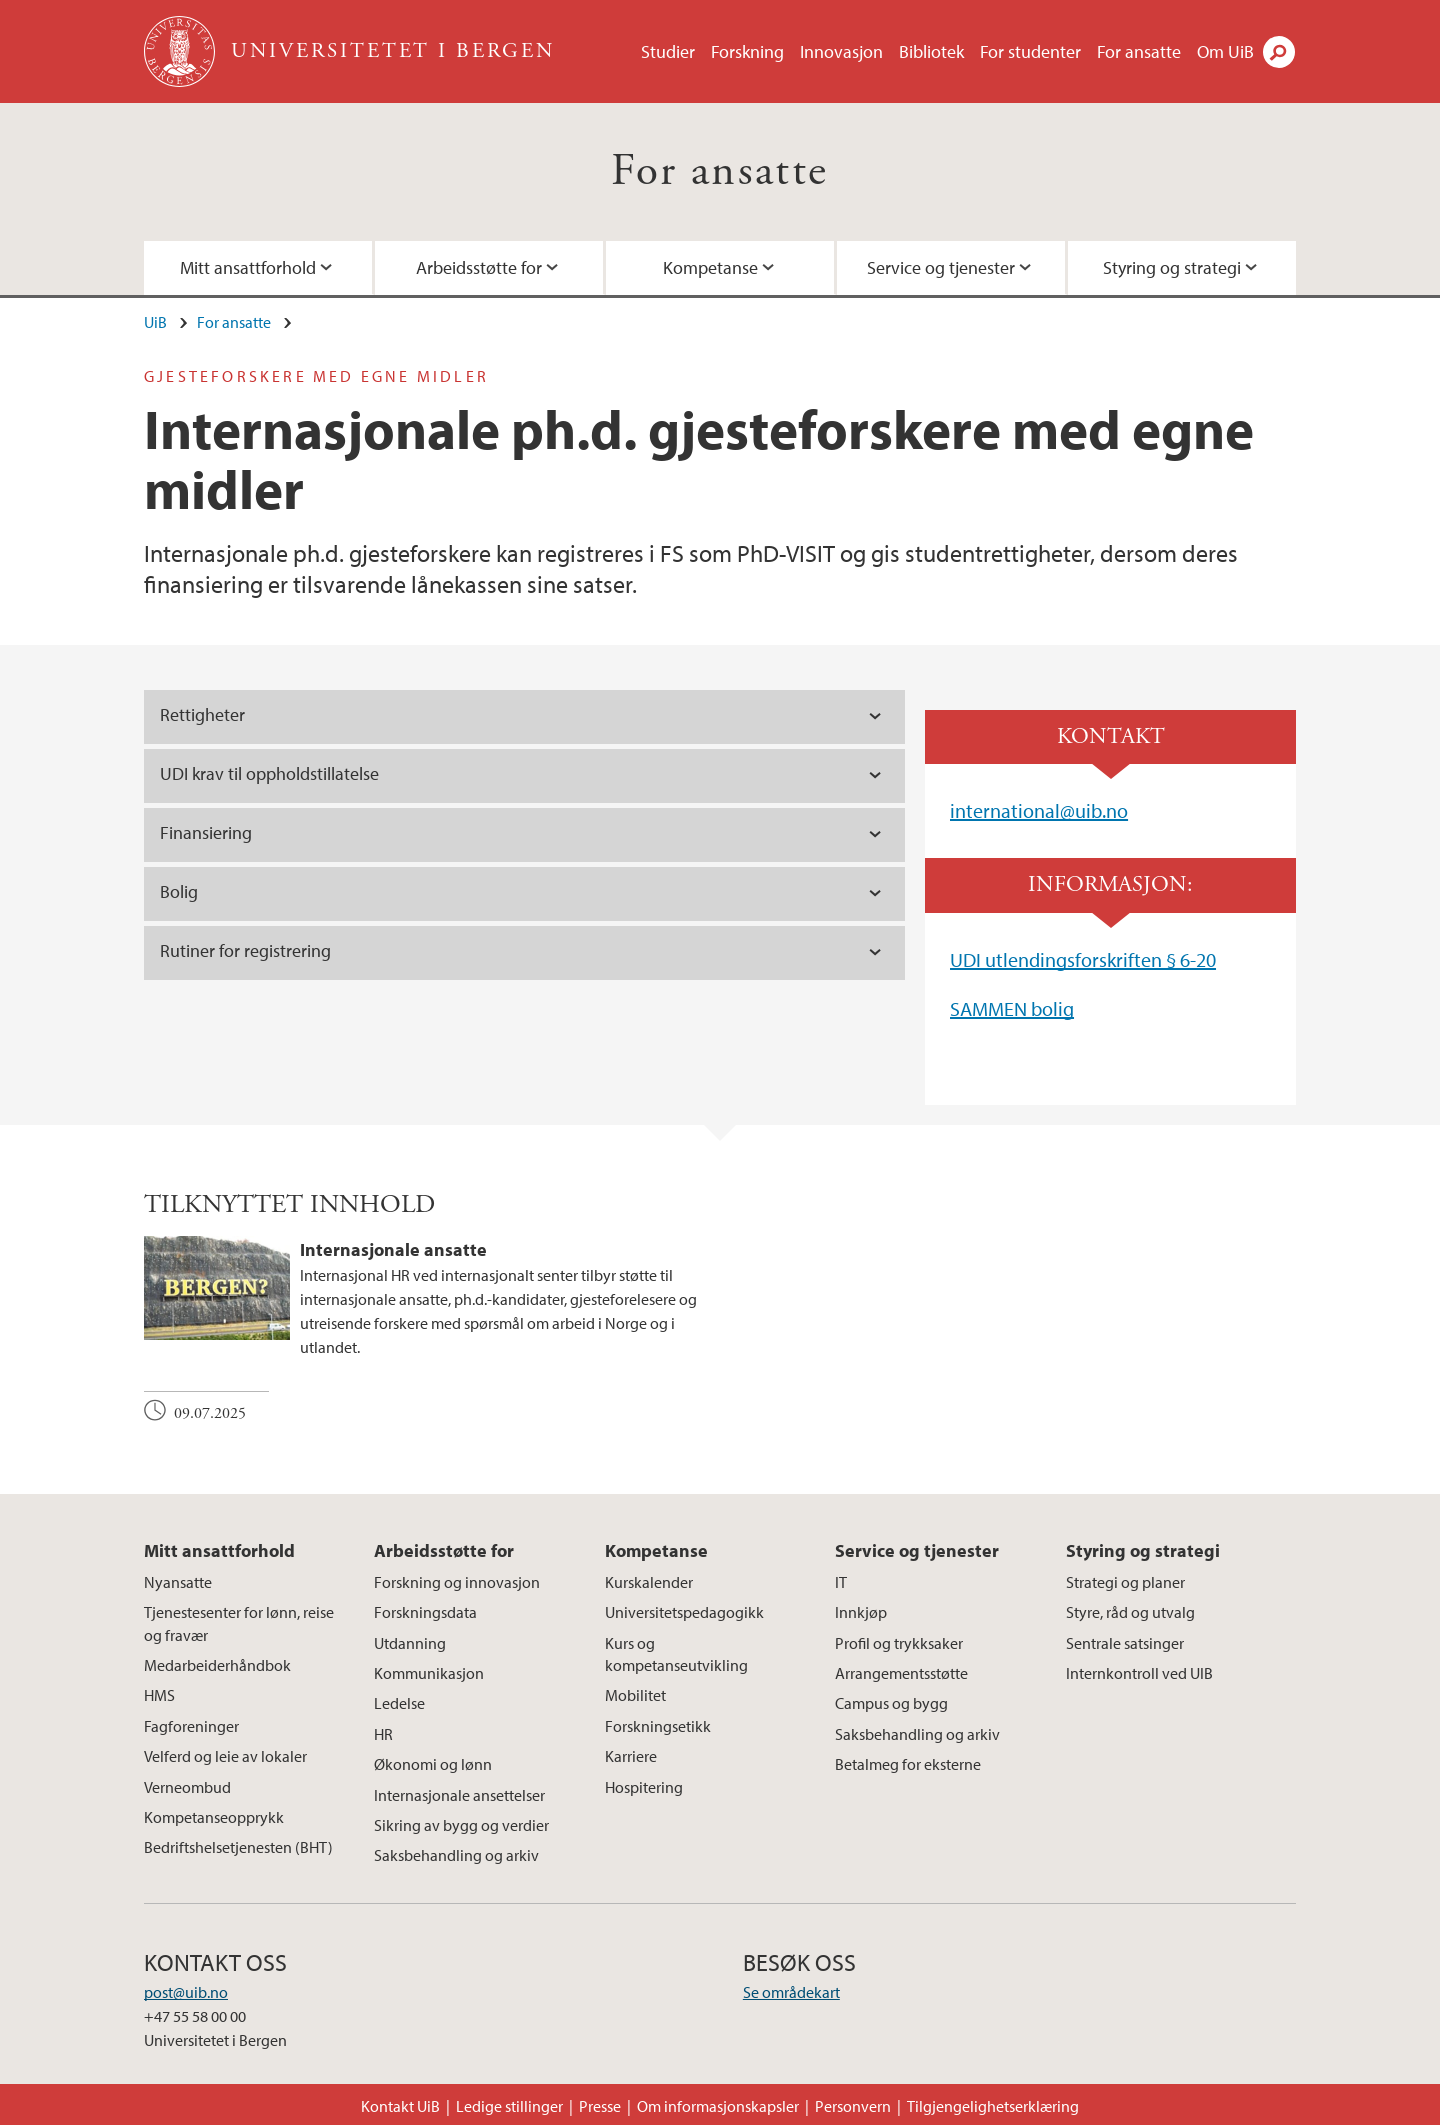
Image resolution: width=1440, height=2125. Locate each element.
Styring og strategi (1172, 267)
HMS (159, 1695)
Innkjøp (861, 1612)
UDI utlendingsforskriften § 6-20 (1083, 959)
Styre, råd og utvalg (1130, 1612)
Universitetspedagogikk (684, 1612)
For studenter (1030, 51)
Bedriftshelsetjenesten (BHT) (238, 1847)
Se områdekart (791, 1992)
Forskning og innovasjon (457, 1582)
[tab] (524, 953)
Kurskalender (649, 1582)
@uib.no (1094, 810)
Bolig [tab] (179, 891)
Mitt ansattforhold (248, 267)
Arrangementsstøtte (901, 1673)
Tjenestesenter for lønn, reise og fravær (239, 1623)
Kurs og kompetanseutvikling (676, 1654)
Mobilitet (635, 1695)
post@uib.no (186, 1992)
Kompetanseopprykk (214, 1817)
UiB (155, 322)
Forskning (747, 51)
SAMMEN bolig (1012, 1008)
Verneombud (187, 1787)
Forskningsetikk (658, 1726)
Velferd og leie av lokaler (225, 1756)
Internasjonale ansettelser (459, 1795)
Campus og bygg (891, 1703)
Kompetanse (710, 267)
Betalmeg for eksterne (908, 1764)
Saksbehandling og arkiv (456, 1855)
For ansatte (1139, 51)
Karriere (631, 1756)
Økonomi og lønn (433, 1764)
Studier (668, 51)
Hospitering (644, 1787)
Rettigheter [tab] (202, 714)
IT (841, 1582)
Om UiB (1225, 51)
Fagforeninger (191, 1726)
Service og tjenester (941, 267)
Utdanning (410, 1643)
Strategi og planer (1125, 1582)
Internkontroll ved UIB (1139, 1673)
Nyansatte (178, 1582)
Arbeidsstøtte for (479, 267)
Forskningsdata (425, 1612)
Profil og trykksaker (899, 1643)
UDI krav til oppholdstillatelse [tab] (273, 773)
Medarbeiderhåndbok (217, 1665)
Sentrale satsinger (1125, 1643)
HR (383, 1734)
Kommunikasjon (429, 1673)
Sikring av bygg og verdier (461, 1825)
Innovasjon (841, 51)
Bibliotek (931, 51)
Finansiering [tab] (206, 832)
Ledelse (399, 1703)
